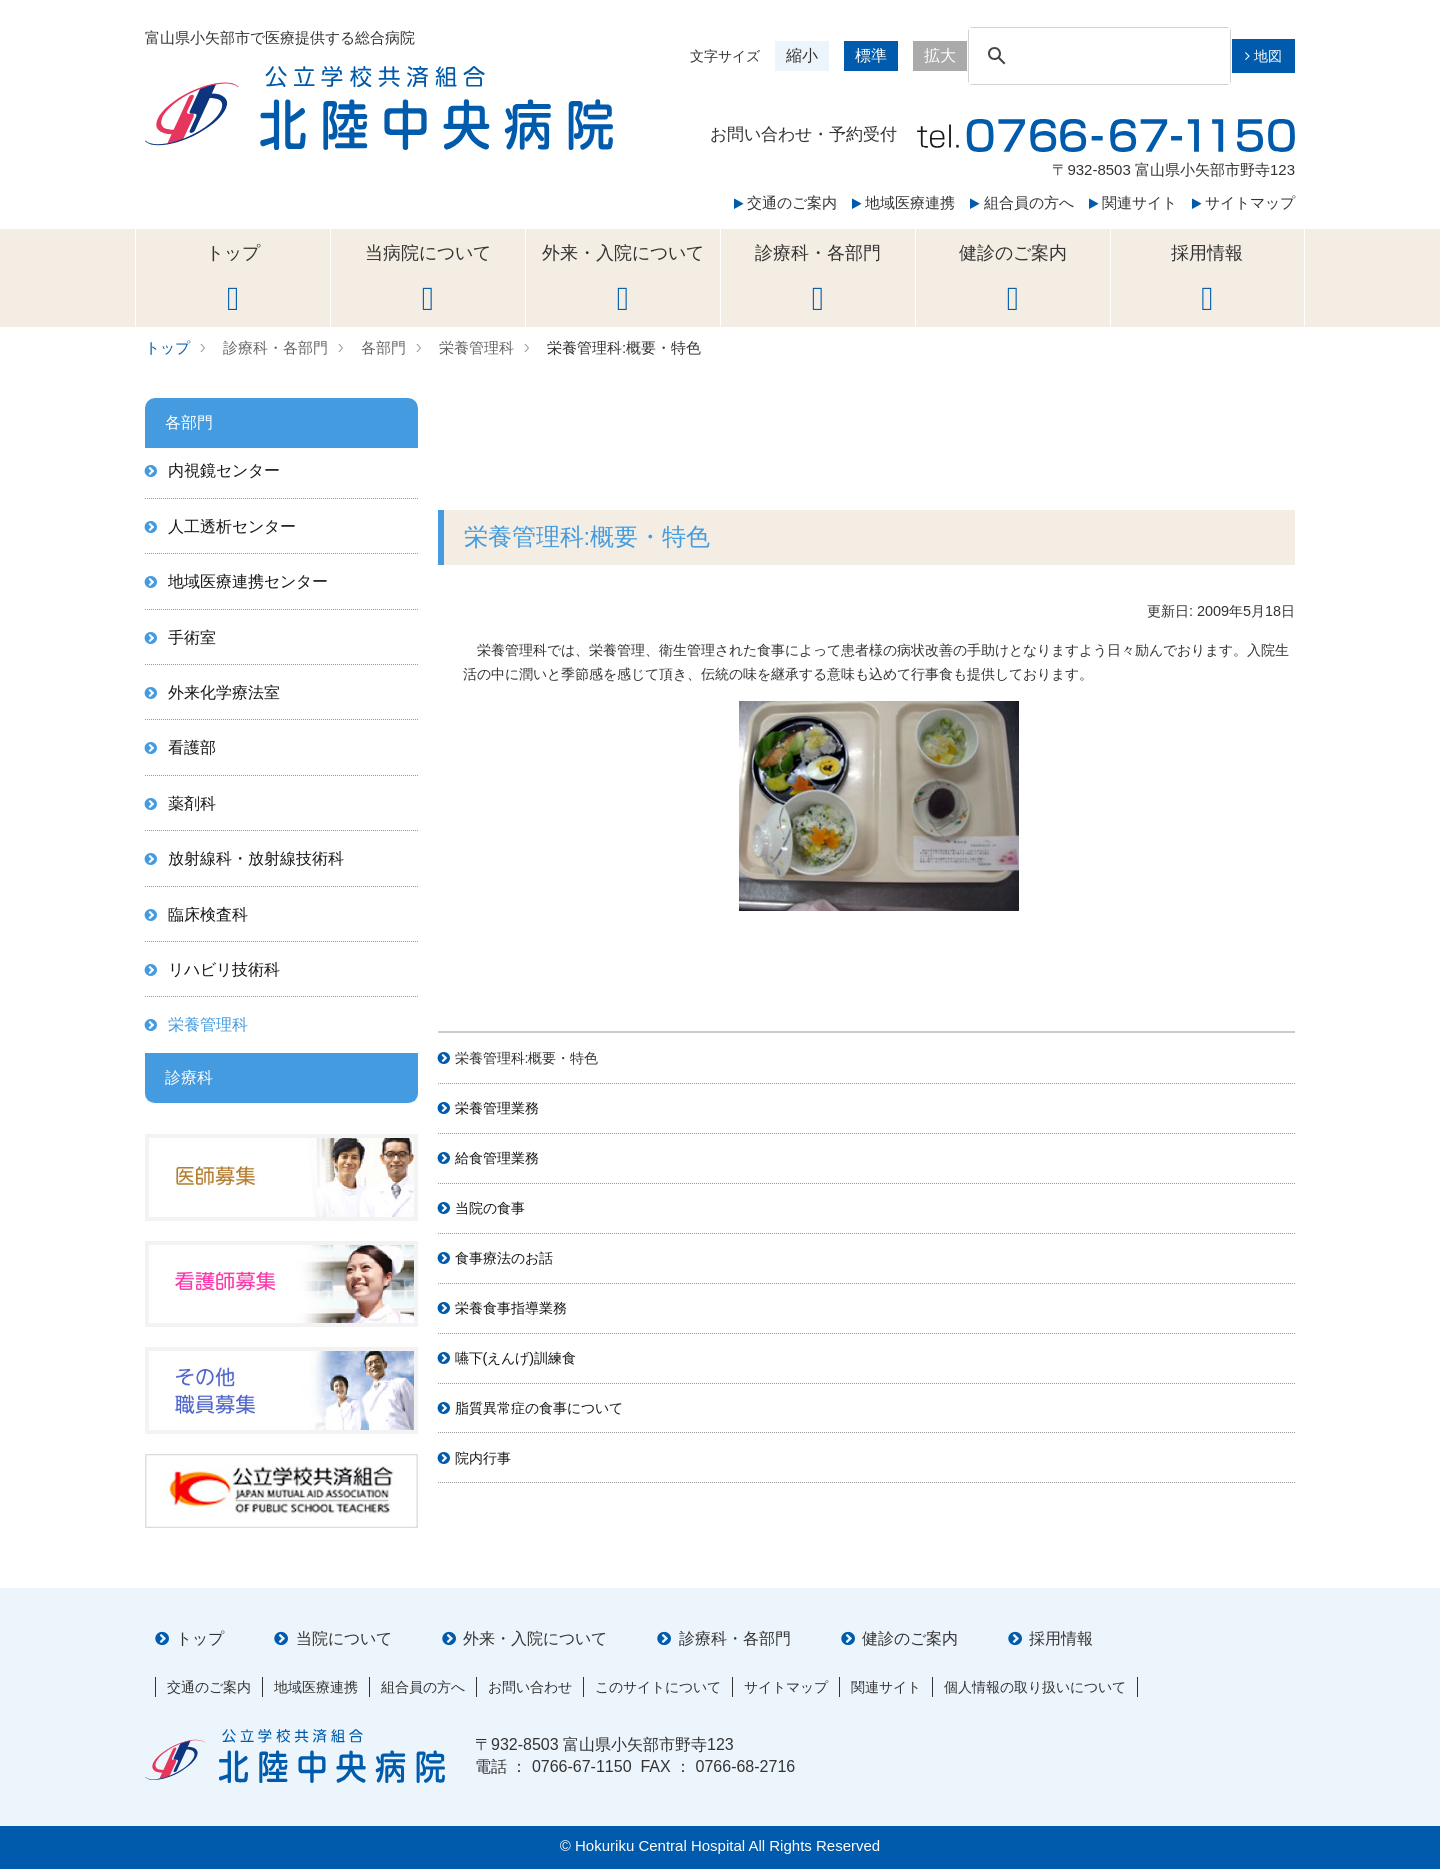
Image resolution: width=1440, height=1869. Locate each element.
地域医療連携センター (248, 581)
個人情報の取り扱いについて (1035, 1687)
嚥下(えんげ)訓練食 (516, 1358)
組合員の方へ (1021, 202)
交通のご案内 (785, 202)
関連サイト (1133, 202)
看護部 (192, 747)
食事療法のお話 (504, 1258)
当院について (344, 1638)
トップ (233, 279)
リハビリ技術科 (224, 969)
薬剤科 (192, 803)
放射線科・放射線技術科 (256, 858)
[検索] (1096, 56)
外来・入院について (623, 279)
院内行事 (483, 1458)
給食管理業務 (497, 1158)
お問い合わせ (530, 1687)
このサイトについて (658, 1687)
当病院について (428, 279)
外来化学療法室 (224, 692)
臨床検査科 (208, 914)
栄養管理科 (476, 347)
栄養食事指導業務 (511, 1308)
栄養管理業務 (497, 1108)
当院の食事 (490, 1208)
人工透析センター (232, 526)
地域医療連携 (903, 202)
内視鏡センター (224, 470)
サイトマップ (1243, 202)
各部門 (383, 347)
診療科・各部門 (818, 279)
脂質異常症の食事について (539, 1408)
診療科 (189, 1077)
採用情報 (1207, 279)
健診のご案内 (1013, 279)
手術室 (192, 637)
